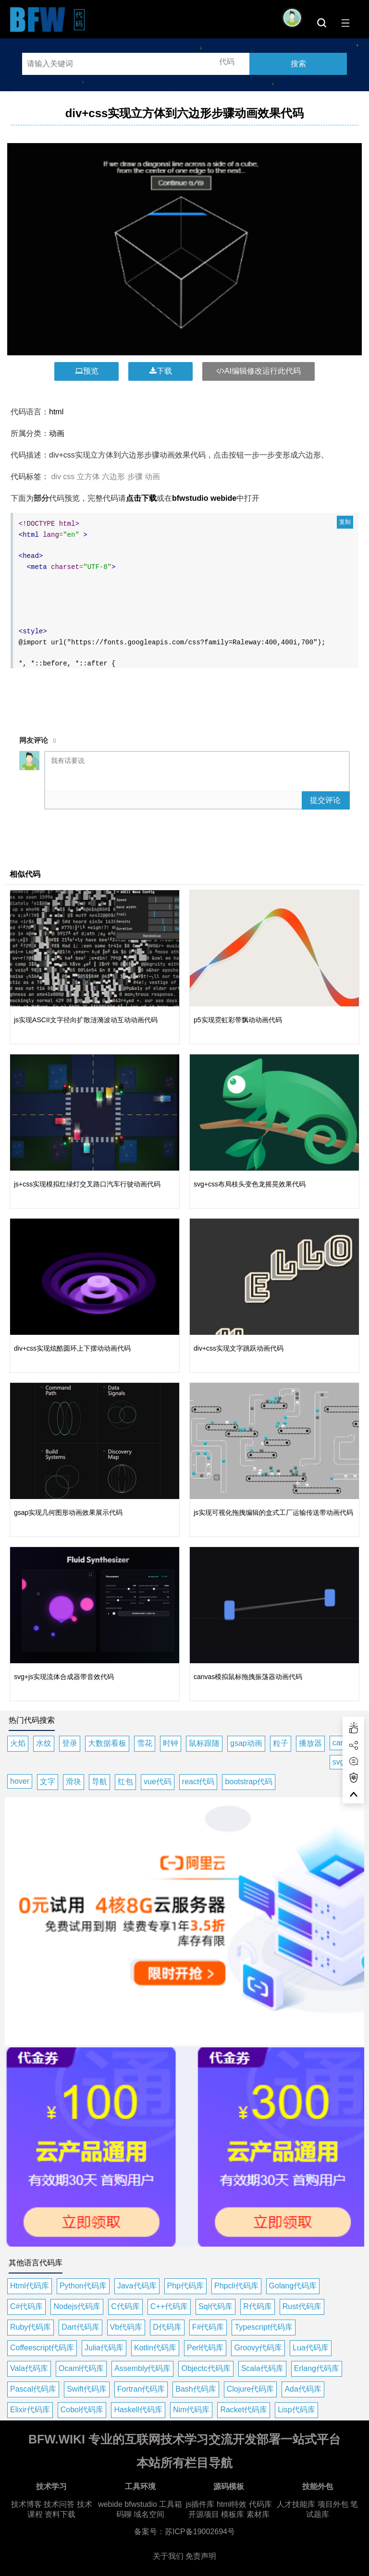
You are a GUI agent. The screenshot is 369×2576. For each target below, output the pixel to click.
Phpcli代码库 (236, 2286)
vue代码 (158, 1782)
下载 (160, 371)
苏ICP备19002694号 (200, 2532)
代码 (80, 19)
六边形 (113, 476)
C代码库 (125, 2306)
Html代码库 (29, 2286)
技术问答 (59, 2504)
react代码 (198, 1782)
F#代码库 (208, 2327)
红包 (125, 1782)
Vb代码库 (126, 2327)
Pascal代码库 (33, 2389)
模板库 (232, 2514)
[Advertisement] (184, 695)
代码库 (260, 2504)
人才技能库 (296, 2504)
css (68, 476)
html (56, 412)
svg (338, 1762)
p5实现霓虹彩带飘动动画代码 (238, 1020)
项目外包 (333, 2504)
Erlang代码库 (316, 2368)
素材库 (258, 2514)
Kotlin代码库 (155, 2348)
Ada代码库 (302, 2389)
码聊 (124, 2514)
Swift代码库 (87, 2389)
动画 (56, 433)
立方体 (88, 476)
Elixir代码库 (30, 2410)
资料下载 (60, 2514)
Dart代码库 (80, 2327)
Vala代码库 (29, 2368)
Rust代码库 (302, 2306)
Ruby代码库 (30, 2327)
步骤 (135, 476)
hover (19, 1781)
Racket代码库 (243, 2410)
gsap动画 (246, 1743)
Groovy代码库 (258, 2348)
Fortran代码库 (141, 2389)
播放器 (310, 1743)
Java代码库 (137, 2286)
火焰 (17, 1743)
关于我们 (168, 2556)
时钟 (170, 1743)
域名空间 (149, 2514)
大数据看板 (107, 1743)
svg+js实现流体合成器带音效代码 (64, 1677)
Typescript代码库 (263, 2327)
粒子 (280, 1743)
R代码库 (257, 2306)
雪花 (144, 1743)
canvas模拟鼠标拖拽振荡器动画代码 (248, 1677)
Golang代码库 (293, 2286)
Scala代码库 (262, 2368)
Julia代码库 (104, 2348)
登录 (69, 1743)
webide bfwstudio (128, 2504)
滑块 (73, 1782)
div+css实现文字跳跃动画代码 (238, 1348)
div (56, 476)
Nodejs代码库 (76, 2306)
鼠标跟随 (204, 1743)
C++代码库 (169, 2306)
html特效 (231, 2504)
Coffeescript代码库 (42, 2348)
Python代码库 (83, 2286)
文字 (47, 1782)
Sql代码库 (215, 2306)
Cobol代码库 (82, 2410)
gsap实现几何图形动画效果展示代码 (68, 1512)
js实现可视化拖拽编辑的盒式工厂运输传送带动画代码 (273, 1512)
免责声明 (200, 2556)
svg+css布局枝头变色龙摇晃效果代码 (250, 1184)
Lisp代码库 (296, 2410)
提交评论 (325, 800)
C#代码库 (26, 2306)
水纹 (43, 1743)
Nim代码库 (191, 2410)
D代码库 (167, 2327)
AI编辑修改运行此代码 (258, 371)
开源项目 (203, 2514)
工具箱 (170, 2504)
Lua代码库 (311, 2348)
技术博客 (26, 2504)
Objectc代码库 (205, 2368)
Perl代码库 (205, 2348)
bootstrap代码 (248, 1782)
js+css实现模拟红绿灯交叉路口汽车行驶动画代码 (87, 1184)
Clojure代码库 (250, 2389)
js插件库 (200, 2504)
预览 (86, 371)
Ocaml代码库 (81, 2368)
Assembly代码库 (142, 2368)
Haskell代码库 (138, 2410)
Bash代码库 (195, 2389)
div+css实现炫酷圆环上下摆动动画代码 (72, 1348)
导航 (99, 1782)
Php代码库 (185, 2286)
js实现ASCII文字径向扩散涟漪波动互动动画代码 (86, 1020)
